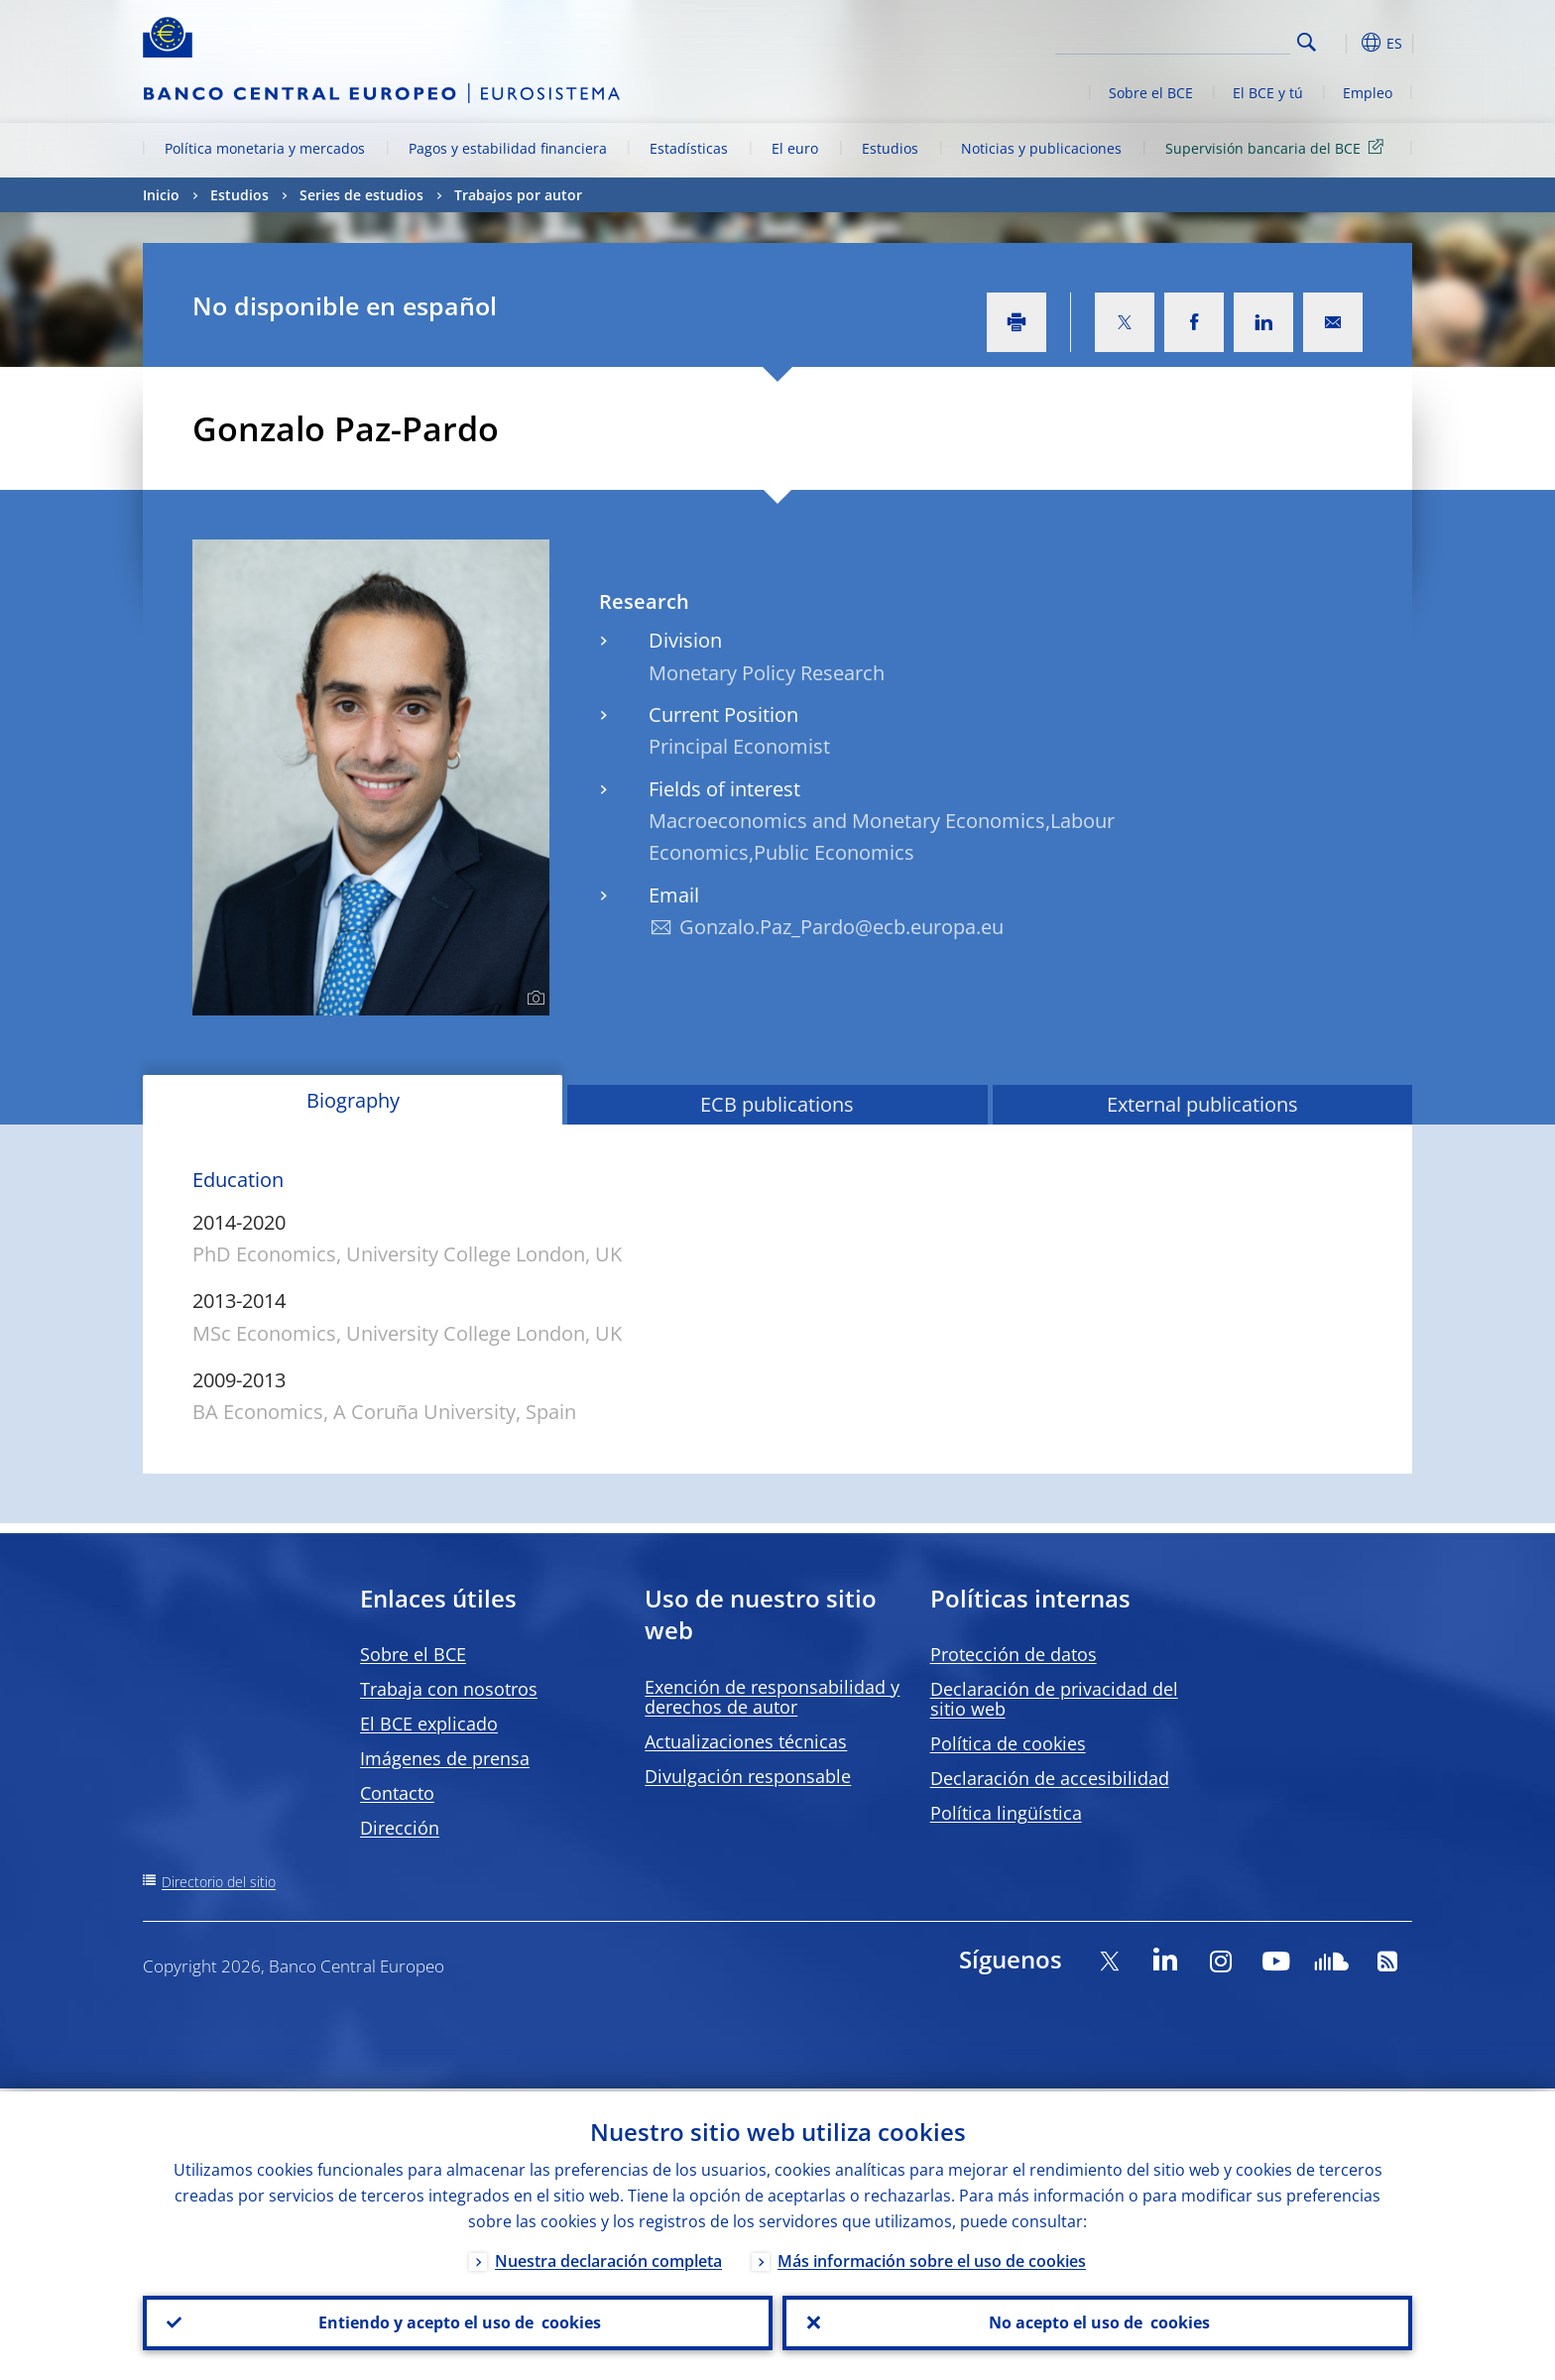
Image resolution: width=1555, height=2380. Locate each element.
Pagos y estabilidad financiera (508, 148)
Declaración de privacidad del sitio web (1054, 1699)
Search (1306, 42)
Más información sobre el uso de (932, 2258)
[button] (1342, 43)
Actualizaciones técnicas (746, 1741)
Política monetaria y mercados (265, 148)
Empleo (1367, 92)
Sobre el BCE (1151, 92)
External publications (1202, 1104)
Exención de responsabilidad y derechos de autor (772, 1697)
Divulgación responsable (748, 1776)
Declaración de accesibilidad (1049, 1778)
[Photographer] (533, 999)
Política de (1008, 1743)
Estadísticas (689, 148)
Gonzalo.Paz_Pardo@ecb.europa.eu (841, 926)
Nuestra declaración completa (608, 2258)
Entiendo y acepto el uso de (457, 2321)
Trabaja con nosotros (449, 1689)
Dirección (399, 1828)
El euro (795, 148)
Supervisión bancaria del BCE (1277, 147)
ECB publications (777, 1104)
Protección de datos (1013, 1654)
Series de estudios (361, 194)
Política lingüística (1006, 1813)
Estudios (890, 148)
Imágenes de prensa (445, 1758)
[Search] (1191, 40)
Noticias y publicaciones (1041, 148)
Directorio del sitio (219, 1881)
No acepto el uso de (1097, 2321)
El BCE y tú (1268, 92)
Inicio (161, 194)
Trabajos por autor (518, 194)
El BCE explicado (429, 1723)
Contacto (397, 1793)
